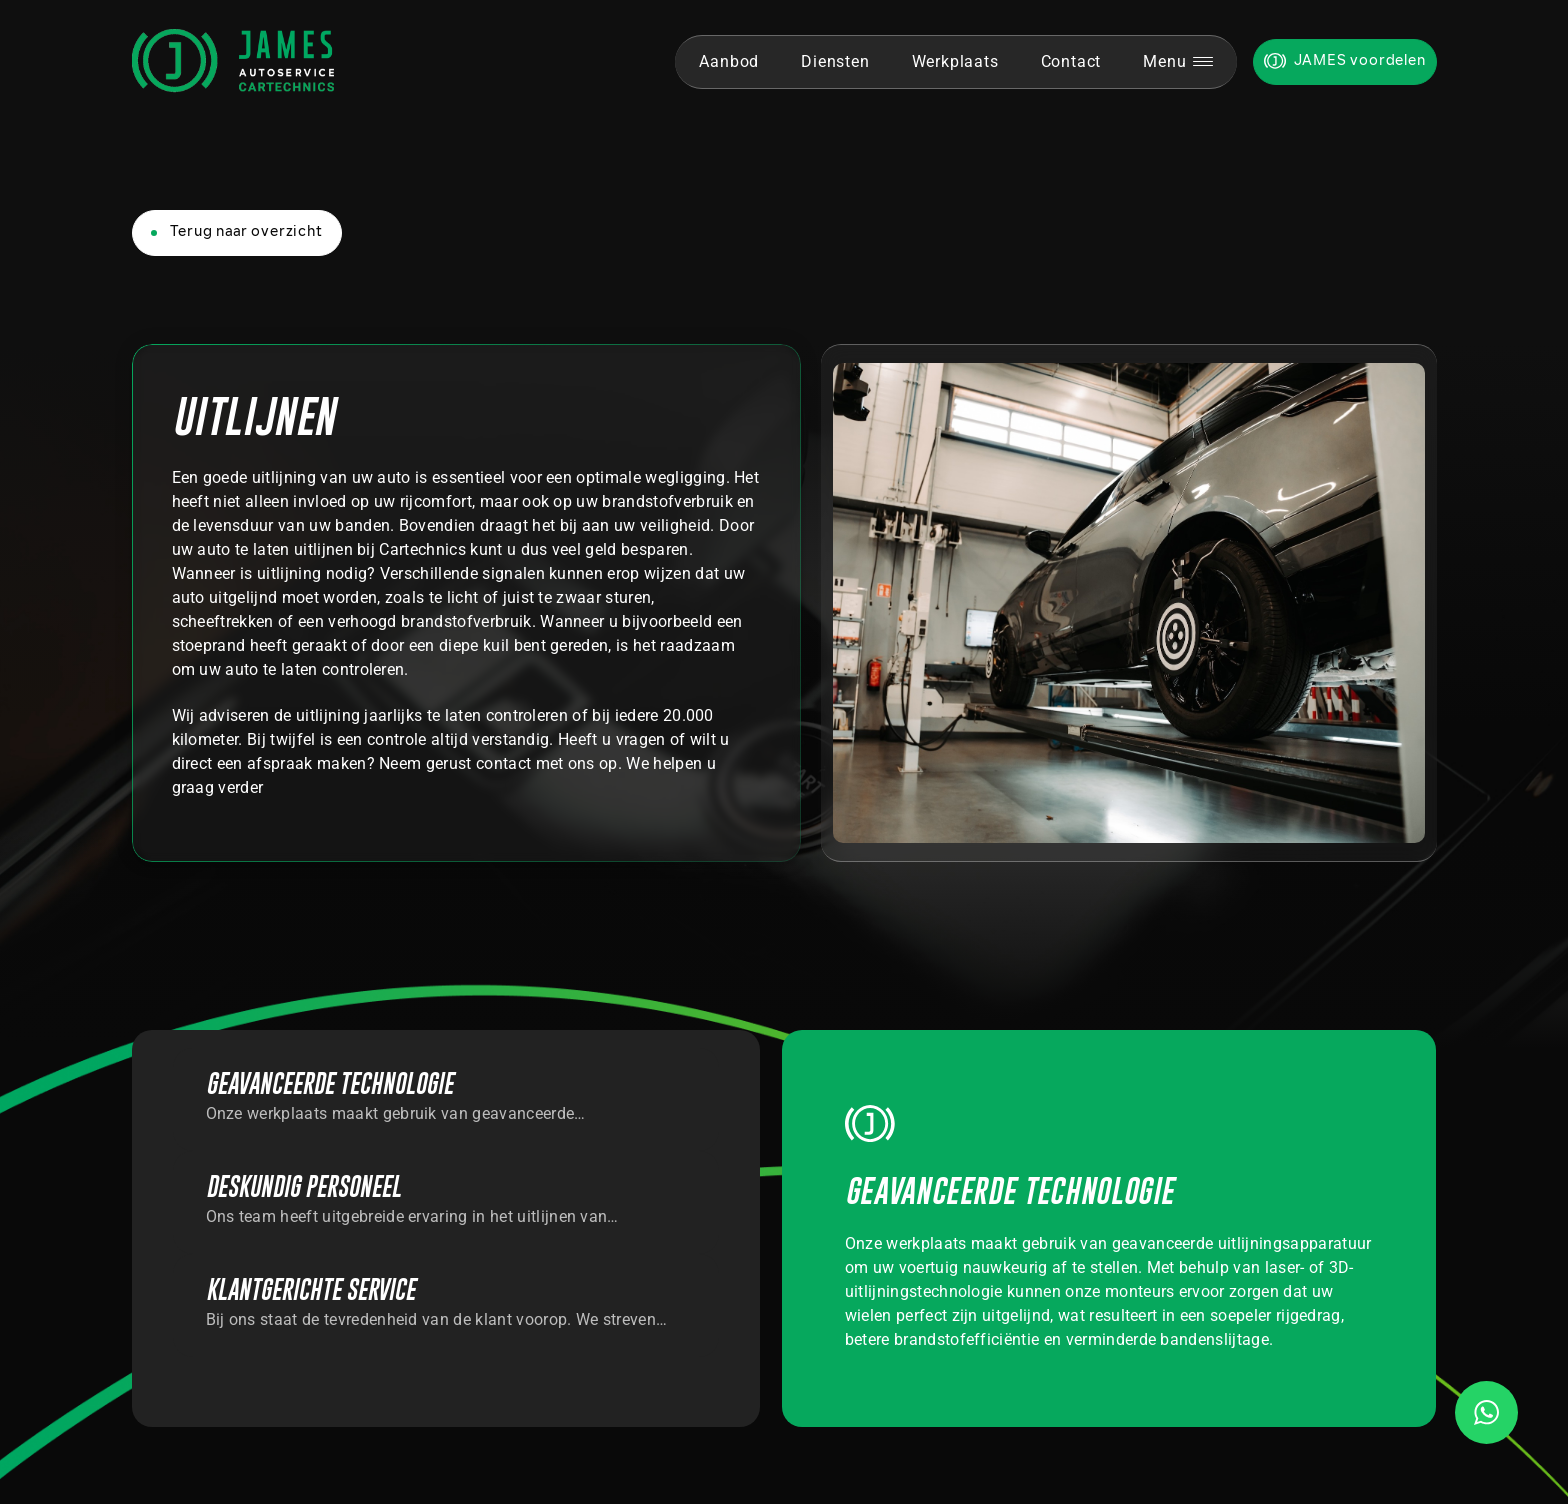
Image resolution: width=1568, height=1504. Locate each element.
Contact (1071, 61)
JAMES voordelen (1360, 61)
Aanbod (729, 61)
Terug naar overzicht (246, 232)
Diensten (835, 61)
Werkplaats (955, 61)
